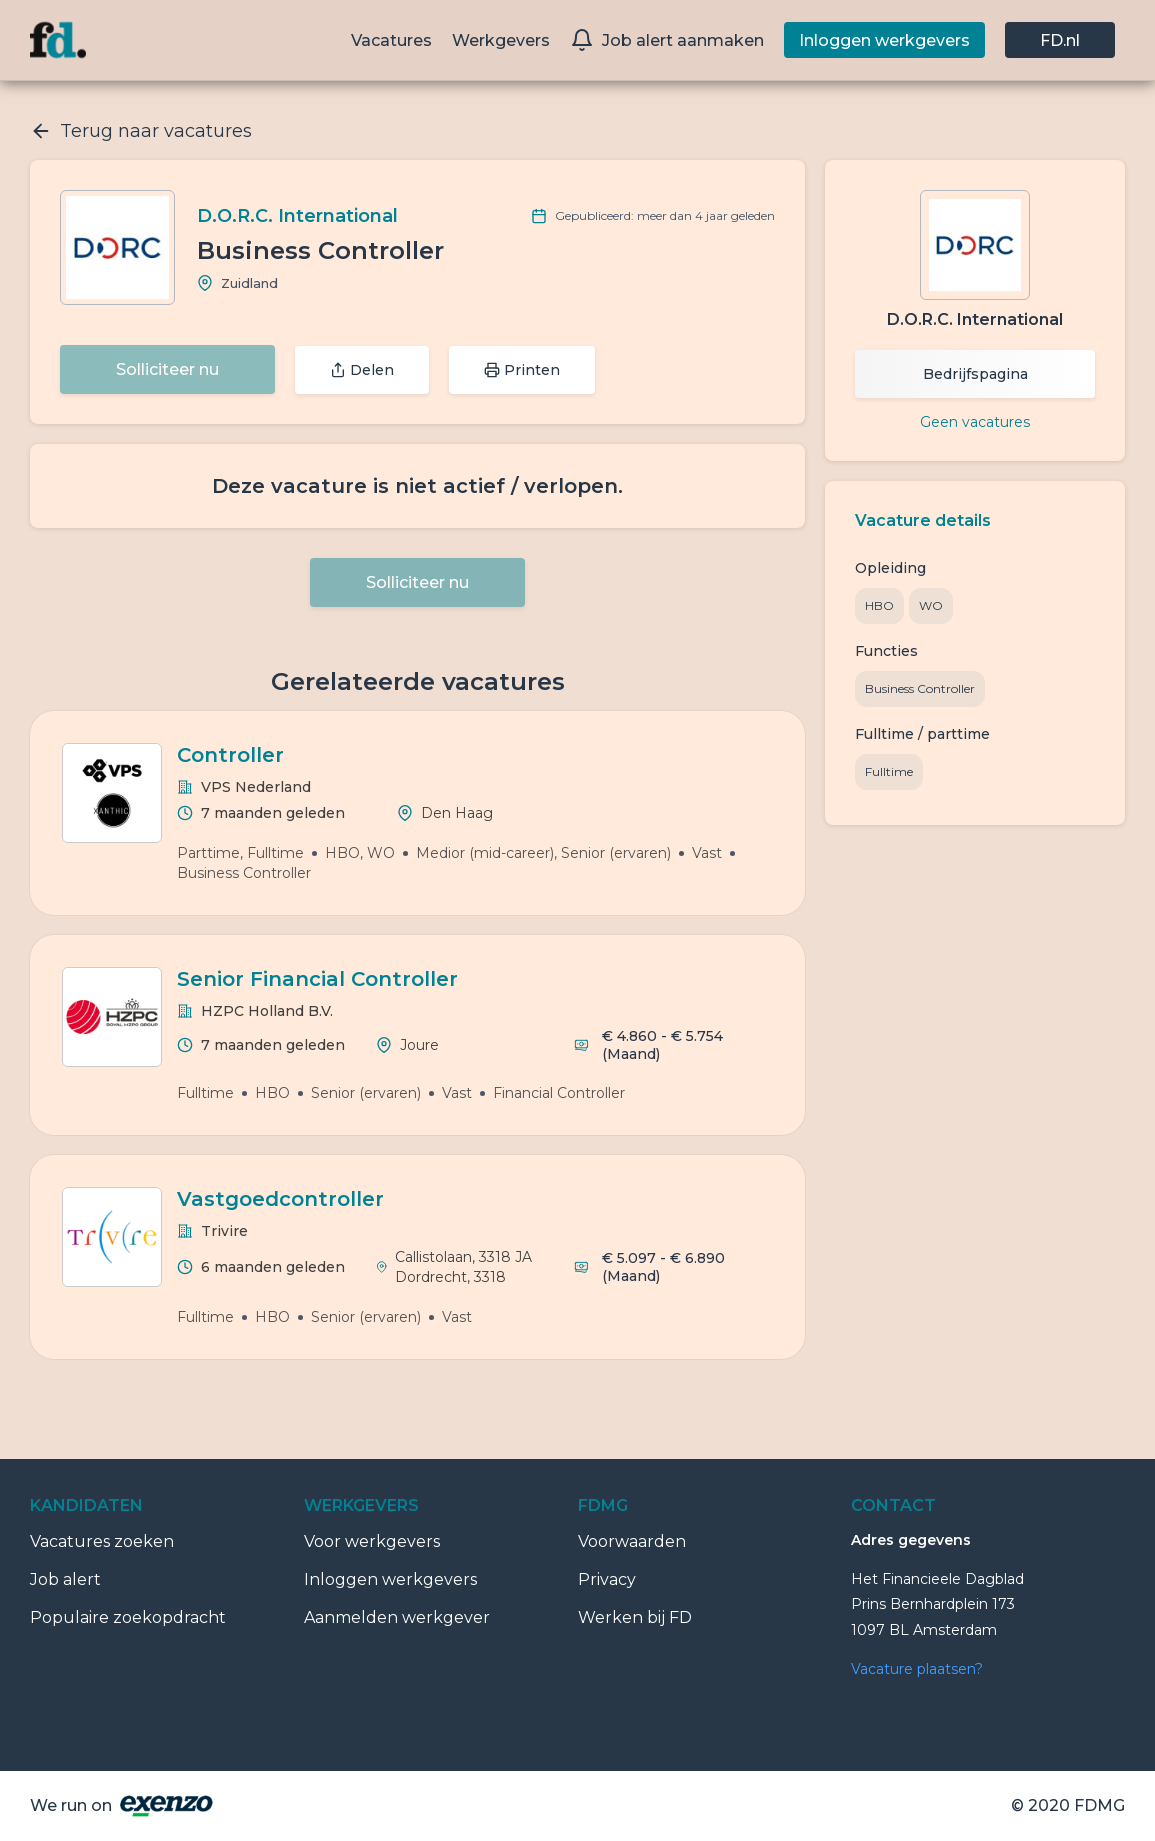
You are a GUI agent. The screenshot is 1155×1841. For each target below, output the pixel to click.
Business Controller (920, 688)
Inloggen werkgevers (390, 1579)
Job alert (65, 1579)
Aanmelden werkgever (397, 1617)
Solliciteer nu (167, 369)
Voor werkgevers (372, 1541)
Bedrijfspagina (975, 374)
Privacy (607, 1579)
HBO (879, 605)
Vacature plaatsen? (917, 1669)
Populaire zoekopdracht (128, 1617)
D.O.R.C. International (297, 216)
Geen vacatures (975, 422)
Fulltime (889, 771)
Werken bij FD (635, 1617)
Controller (230, 755)
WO (931, 605)
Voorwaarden (632, 1541)
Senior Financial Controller (317, 979)
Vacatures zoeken (102, 1541)
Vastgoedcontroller (280, 1199)
